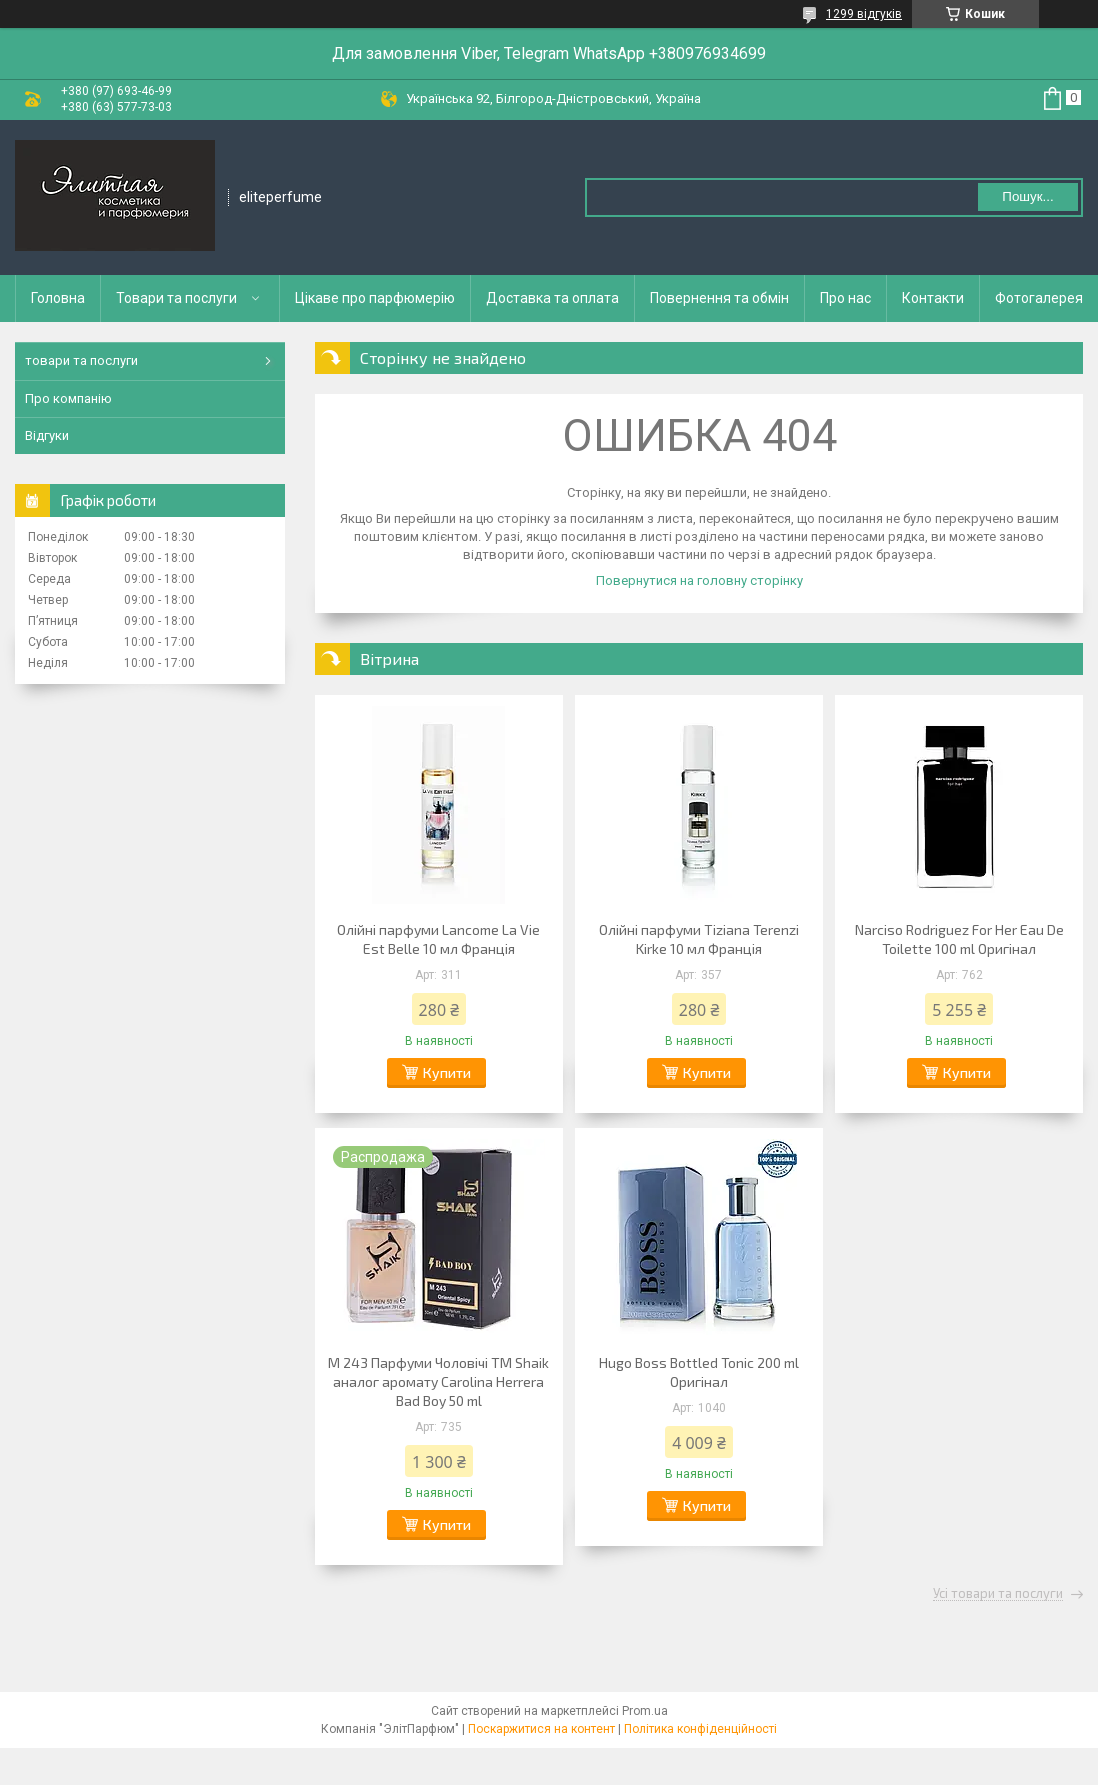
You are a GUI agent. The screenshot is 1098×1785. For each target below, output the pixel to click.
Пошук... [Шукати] (1027, 196)
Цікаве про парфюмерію (375, 298)
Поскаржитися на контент (541, 1729)
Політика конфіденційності (700, 1729)
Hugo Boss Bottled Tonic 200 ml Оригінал (699, 1372)
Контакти (933, 298)
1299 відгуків (864, 14)
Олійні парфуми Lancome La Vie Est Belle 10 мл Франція (438, 939)
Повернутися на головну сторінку (699, 580)
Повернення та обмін (719, 298)
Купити (447, 1072)
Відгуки (47, 435)
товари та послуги (81, 360)
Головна (58, 298)
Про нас (845, 298)
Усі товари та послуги (998, 1594)
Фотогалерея (1039, 298)
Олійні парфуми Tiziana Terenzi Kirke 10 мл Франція (699, 939)
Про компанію (68, 398)
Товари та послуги (176, 298)
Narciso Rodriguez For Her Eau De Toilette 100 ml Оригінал (959, 939)
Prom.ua (645, 1711)
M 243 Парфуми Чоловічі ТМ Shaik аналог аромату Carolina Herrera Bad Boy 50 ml (438, 1381)
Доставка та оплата (552, 298)
